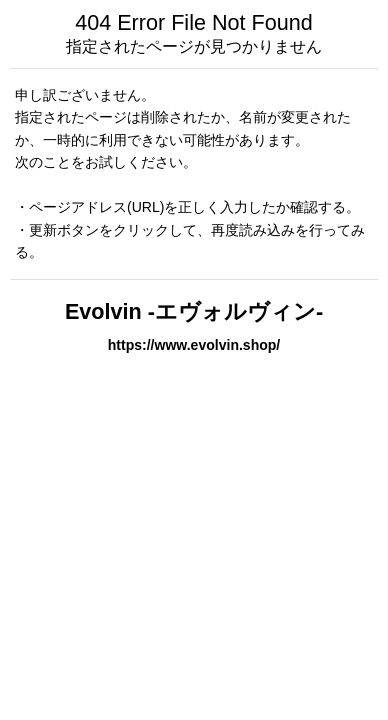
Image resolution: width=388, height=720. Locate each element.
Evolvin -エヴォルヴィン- (194, 311)
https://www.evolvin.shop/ (194, 345)
